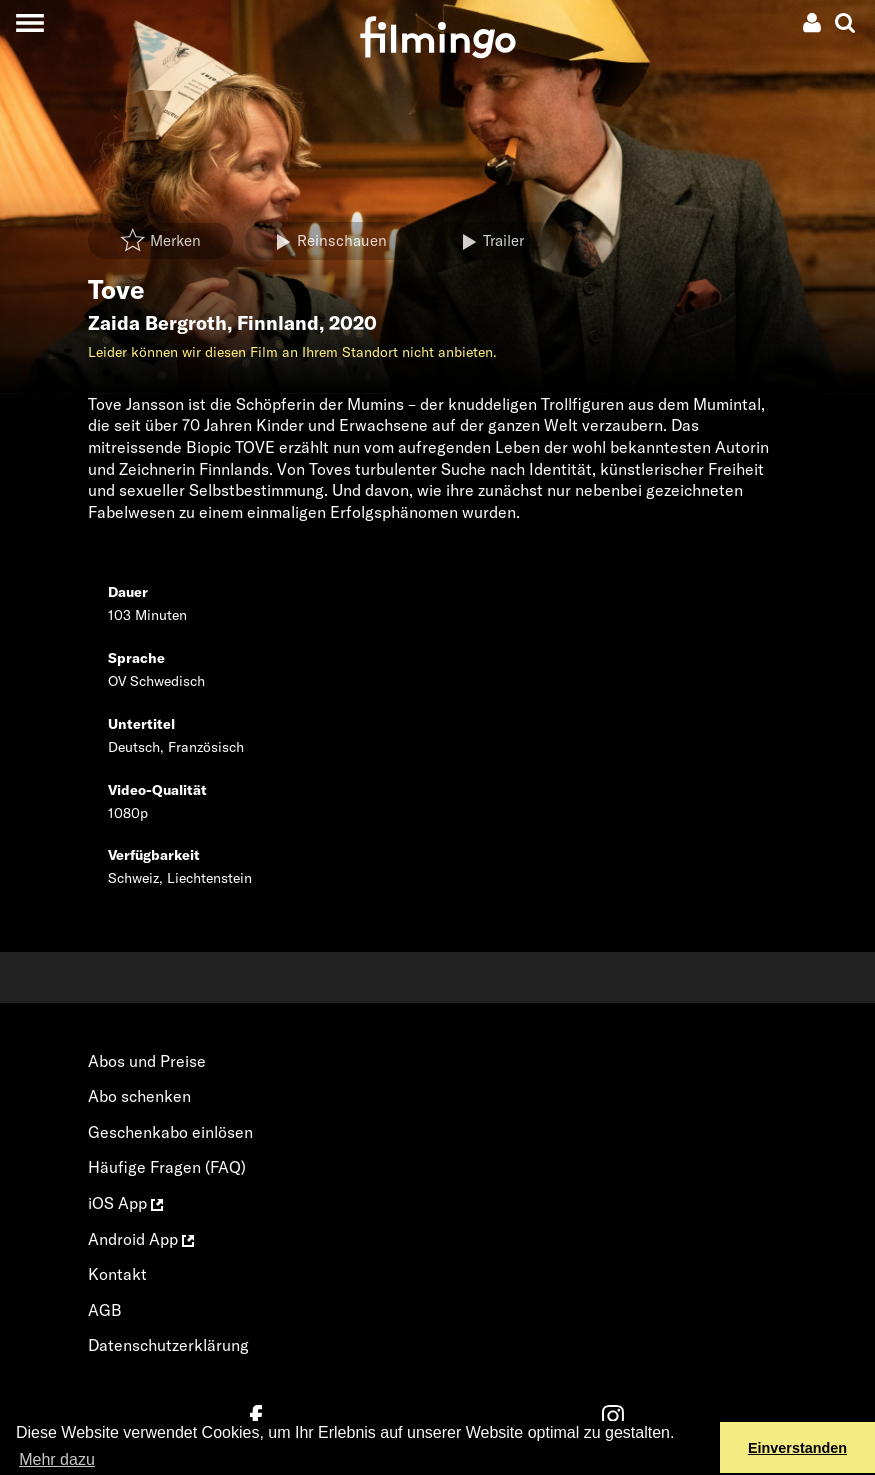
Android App (141, 1239)
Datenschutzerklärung (168, 1345)
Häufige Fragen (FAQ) (167, 1167)
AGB (105, 1310)
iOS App (125, 1203)
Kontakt (117, 1274)
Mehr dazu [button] (57, 1459)
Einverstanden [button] (797, 1448)
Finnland (278, 323)
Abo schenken (139, 1096)
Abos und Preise (147, 1061)
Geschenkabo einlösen (170, 1132)
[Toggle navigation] (29, 22)
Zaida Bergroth (157, 323)
